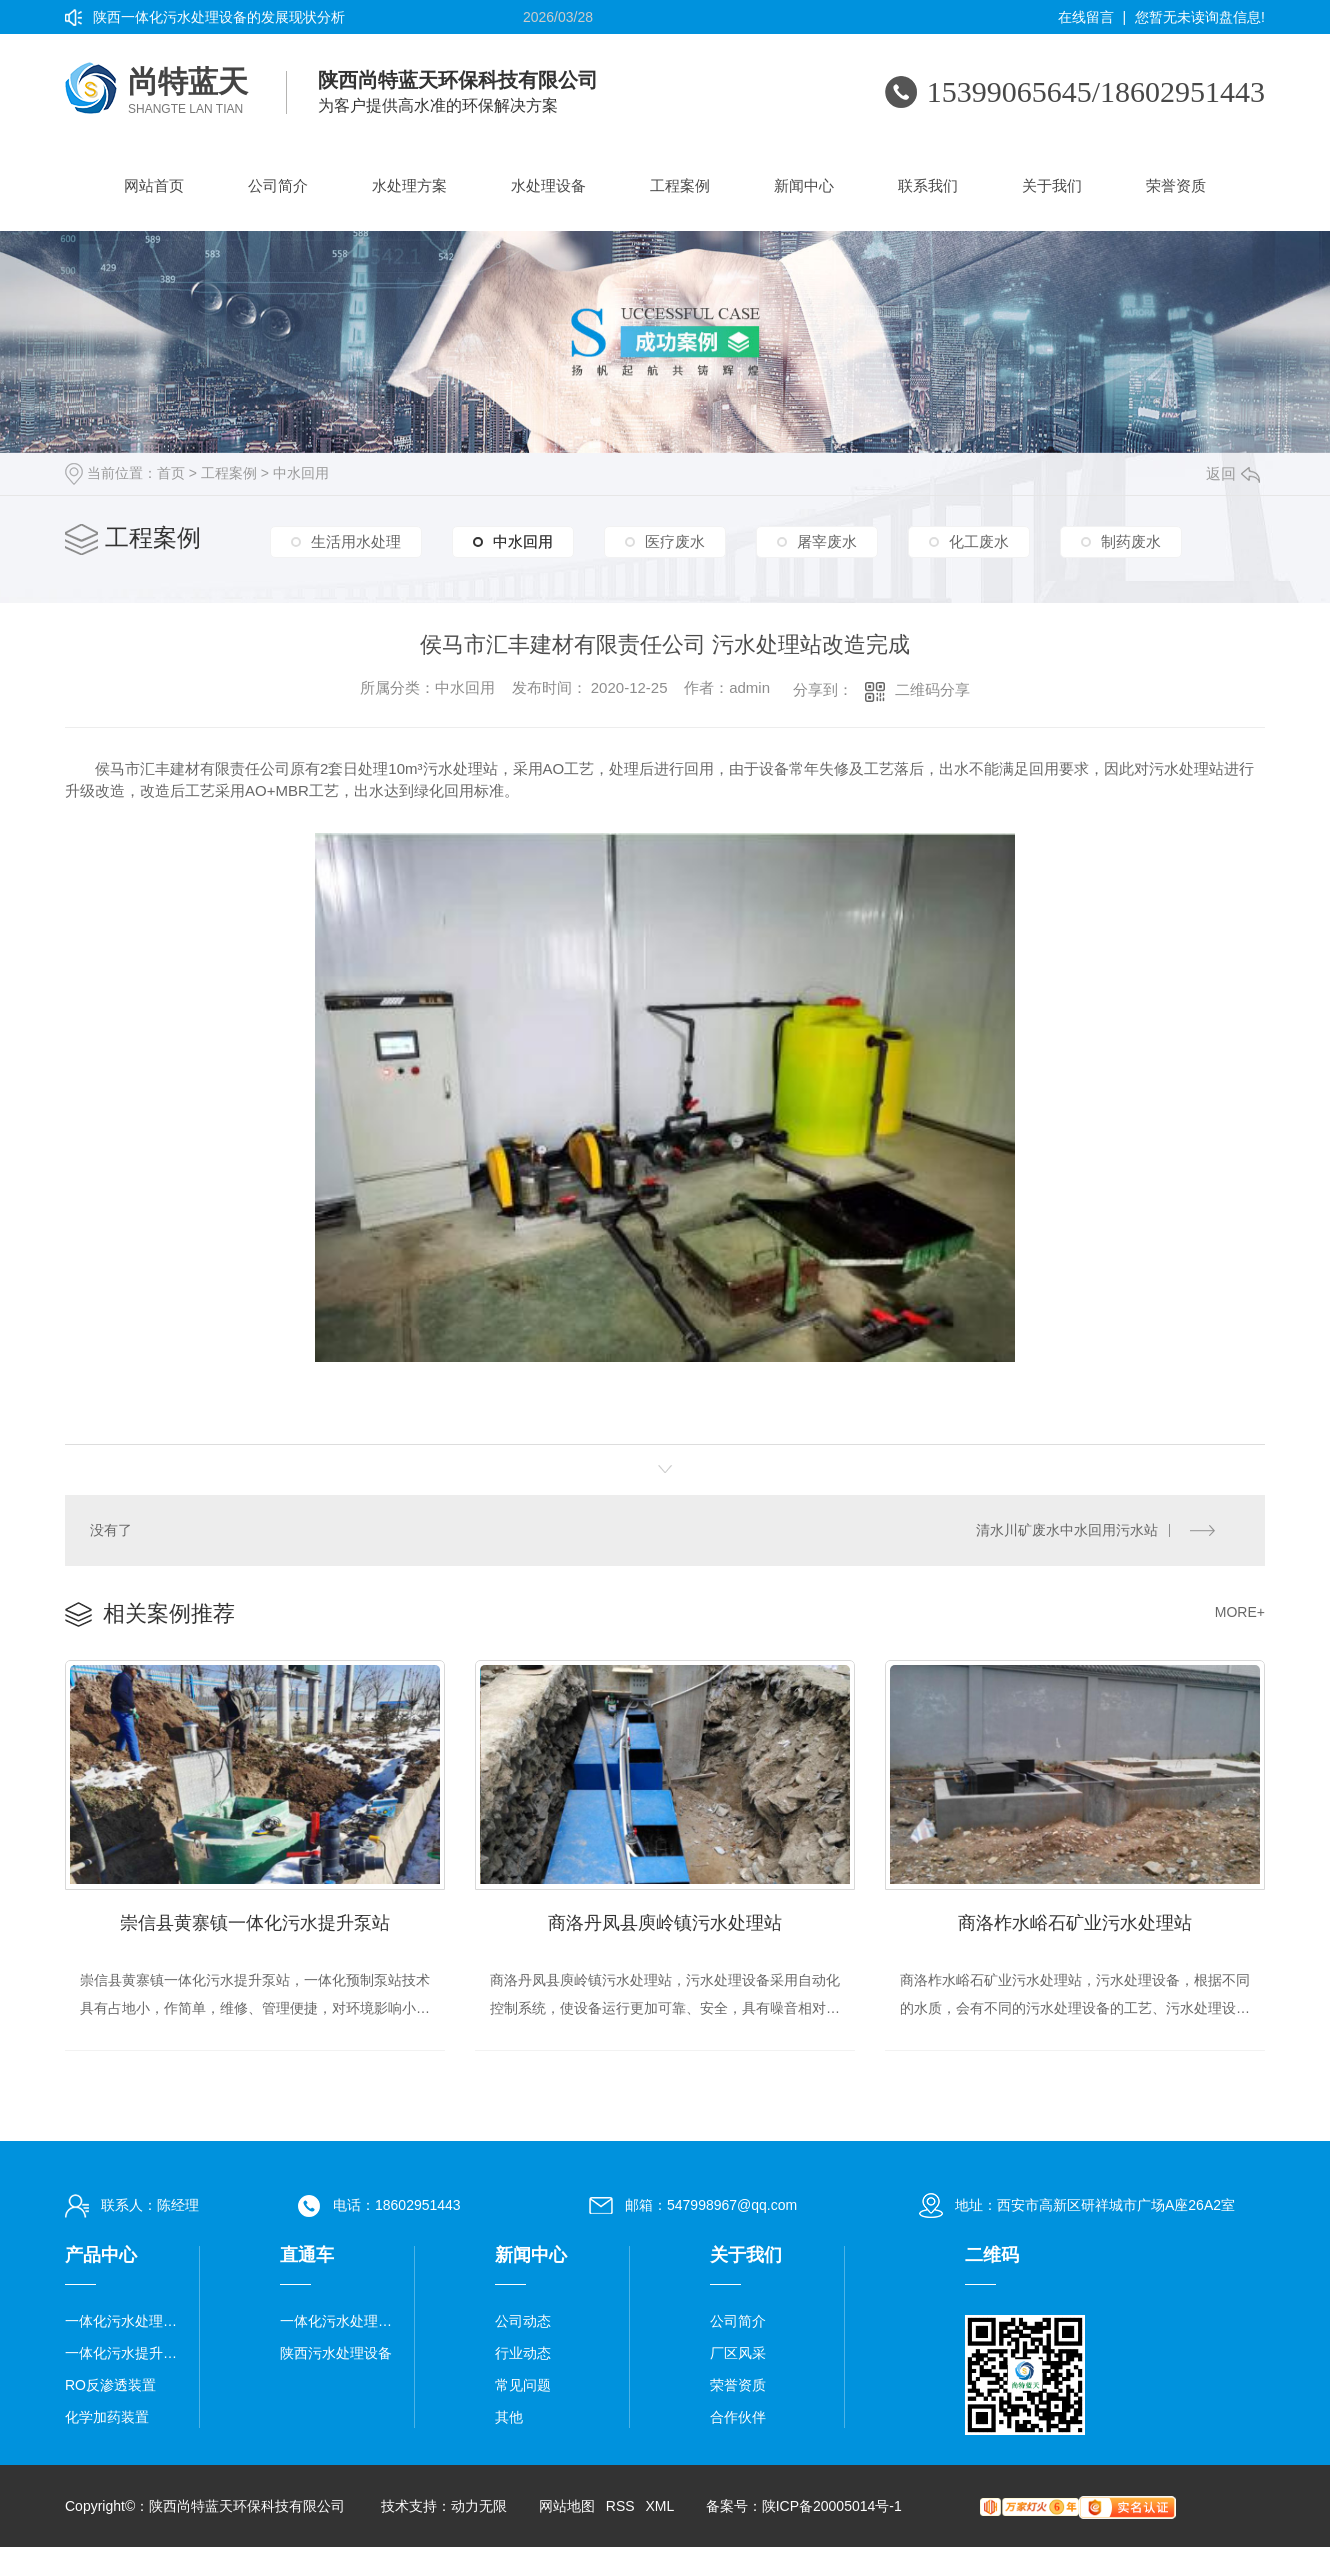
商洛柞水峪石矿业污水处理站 (1075, 1924)
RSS (620, 2508)
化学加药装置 (107, 2419)
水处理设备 (548, 185)
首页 (171, 473)
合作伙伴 (738, 2419)
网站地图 (567, 2508)
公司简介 (278, 185)
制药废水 (1131, 540)
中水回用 (301, 473)
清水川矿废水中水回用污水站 (1067, 1530)
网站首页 (154, 185)
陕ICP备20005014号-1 (832, 2508)
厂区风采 (738, 2355)
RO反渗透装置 (110, 2387)
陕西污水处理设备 (336, 2355)
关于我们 (1052, 185)
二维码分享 (932, 689)
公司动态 (523, 2323)
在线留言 (1086, 17)
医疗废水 (675, 540)
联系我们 (928, 185)
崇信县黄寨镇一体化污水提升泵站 (255, 1924)
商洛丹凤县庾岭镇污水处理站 (665, 1924)
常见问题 (523, 2387)
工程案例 (680, 185)
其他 (509, 2419)
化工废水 (979, 540)
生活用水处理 (356, 540)
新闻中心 (804, 185)
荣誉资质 (1176, 185)
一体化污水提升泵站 (124, 2355)
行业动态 (523, 2355)
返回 (1233, 473)
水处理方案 (409, 185)
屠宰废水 (827, 540)
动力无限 (479, 2508)
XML (659, 2508)
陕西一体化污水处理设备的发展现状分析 (219, 17)
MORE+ (1240, 1612)
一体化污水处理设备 (124, 2323)
